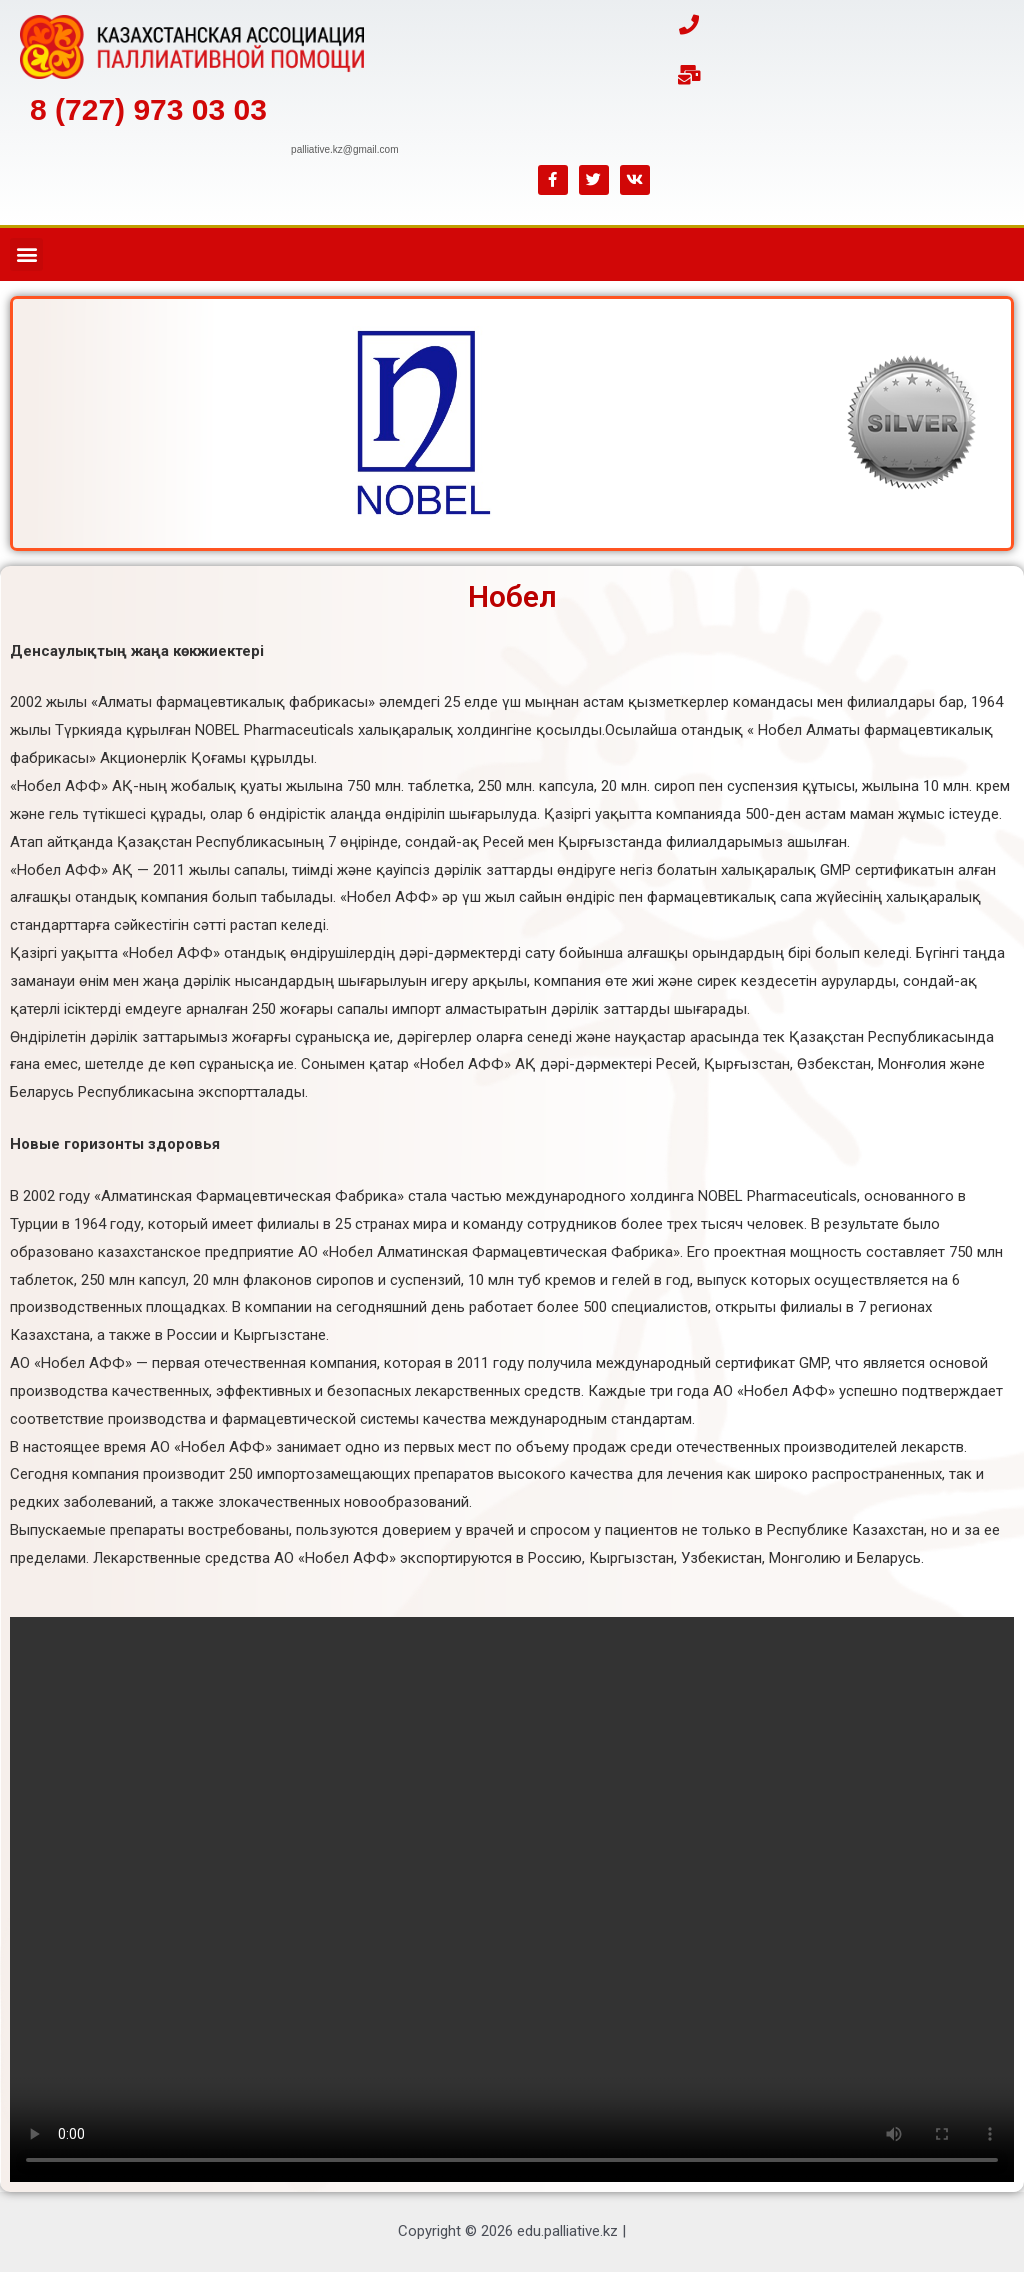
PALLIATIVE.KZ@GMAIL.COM (344, 149)
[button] (26, 254)
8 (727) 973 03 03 (148, 109)
